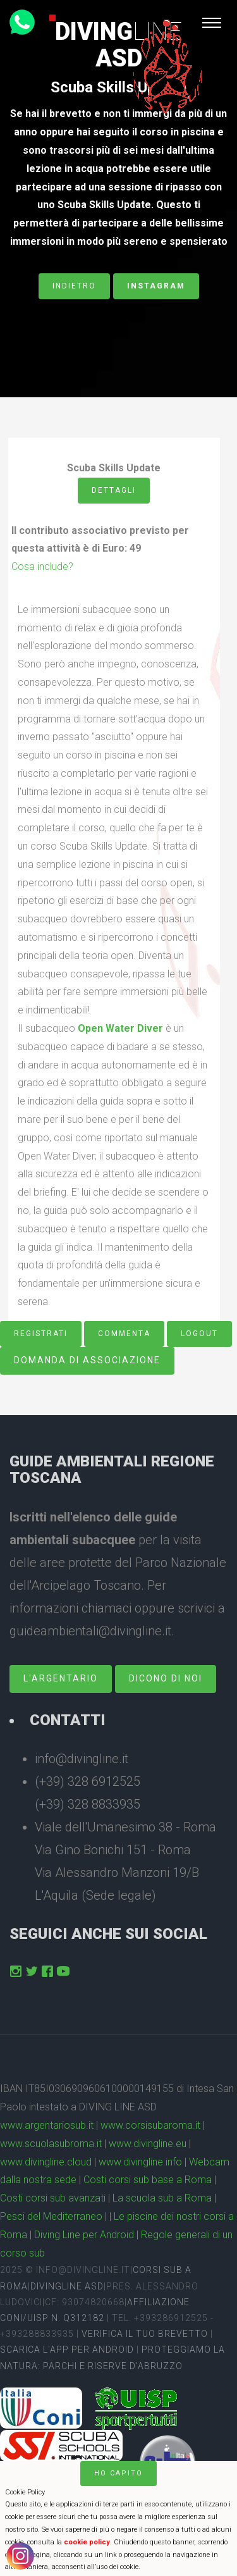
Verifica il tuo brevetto (145, 2334)
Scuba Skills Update (118, 87)
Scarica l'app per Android (67, 2349)
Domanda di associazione (87, 1360)
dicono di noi (165, 1678)
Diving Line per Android (84, 2235)
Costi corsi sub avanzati (53, 2198)
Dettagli (114, 490)
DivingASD (118, 45)
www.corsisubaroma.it (150, 2125)
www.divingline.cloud (46, 2162)
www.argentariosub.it (47, 2125)
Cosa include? (42, 566)
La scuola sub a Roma (162, 2198)
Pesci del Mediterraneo (51, 2216)
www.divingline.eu (147, 2144)
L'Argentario (60, 1678)
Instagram (156, 286)
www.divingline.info (140, 2162)
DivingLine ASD (67, 2286)
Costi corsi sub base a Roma (147, 2180)
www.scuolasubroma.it (51, 2144)
